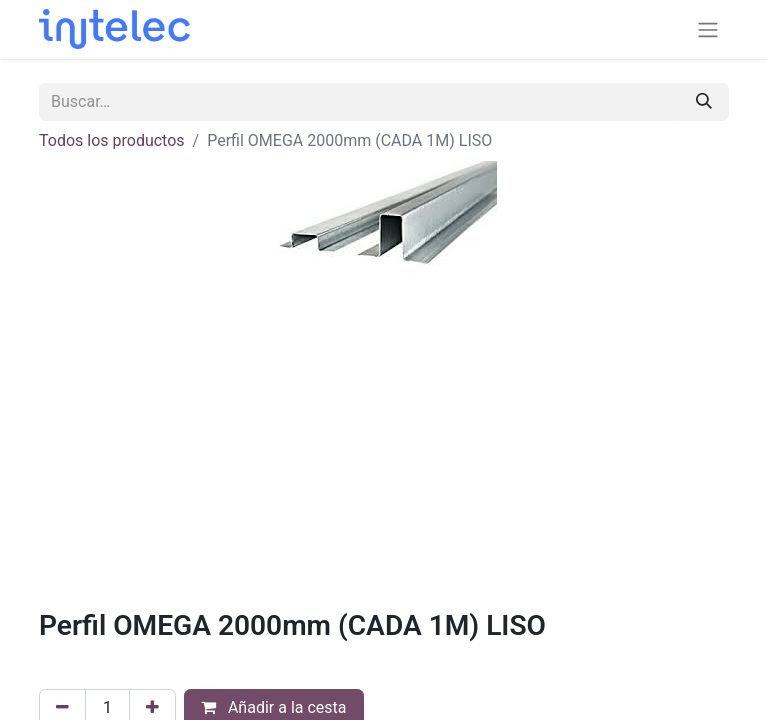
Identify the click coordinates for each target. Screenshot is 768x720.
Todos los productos (112, 140)
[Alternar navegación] (708, 29)
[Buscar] (704, 102)
